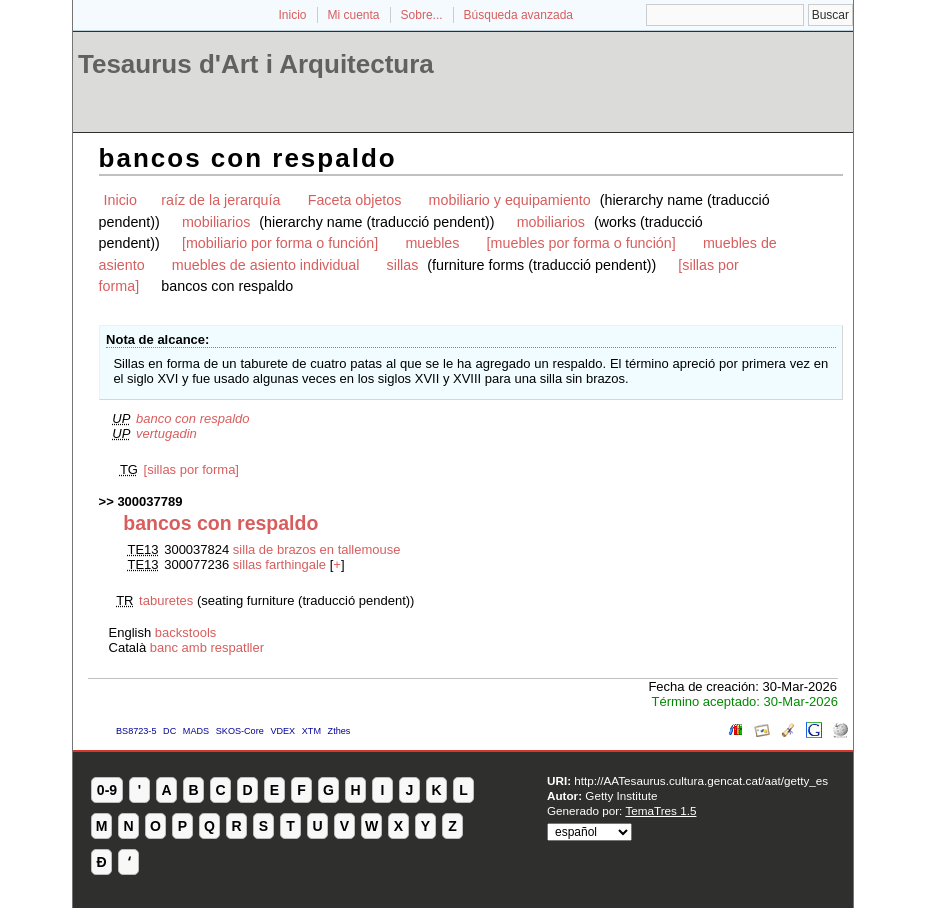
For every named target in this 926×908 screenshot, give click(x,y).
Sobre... (422, 15)
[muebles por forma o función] (581, 243)
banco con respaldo (192, 418)
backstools (185, 632)
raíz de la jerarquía (220, 200)
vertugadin (166, 433)
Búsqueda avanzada (518, 15)
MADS (196, 731)
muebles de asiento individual (266, 265)
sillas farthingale (279, 564)
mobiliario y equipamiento (510, 200)
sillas (403, 265)
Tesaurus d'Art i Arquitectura (256, 64)
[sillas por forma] (191, 469)
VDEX (282, 731)
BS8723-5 (136, 731)
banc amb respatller (207, 647)
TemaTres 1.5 (660, 810)
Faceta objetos (355, 200)
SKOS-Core (240, 731)
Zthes (339, 731)
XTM (311, 731)
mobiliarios (216, 222)
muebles (432, 243)
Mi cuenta (354, 15)
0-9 (107, 790)
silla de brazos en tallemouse (317, 549)
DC (169, 731)
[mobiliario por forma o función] (280, 243)
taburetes (166, 600)
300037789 (149, 501)
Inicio (292, 15)
